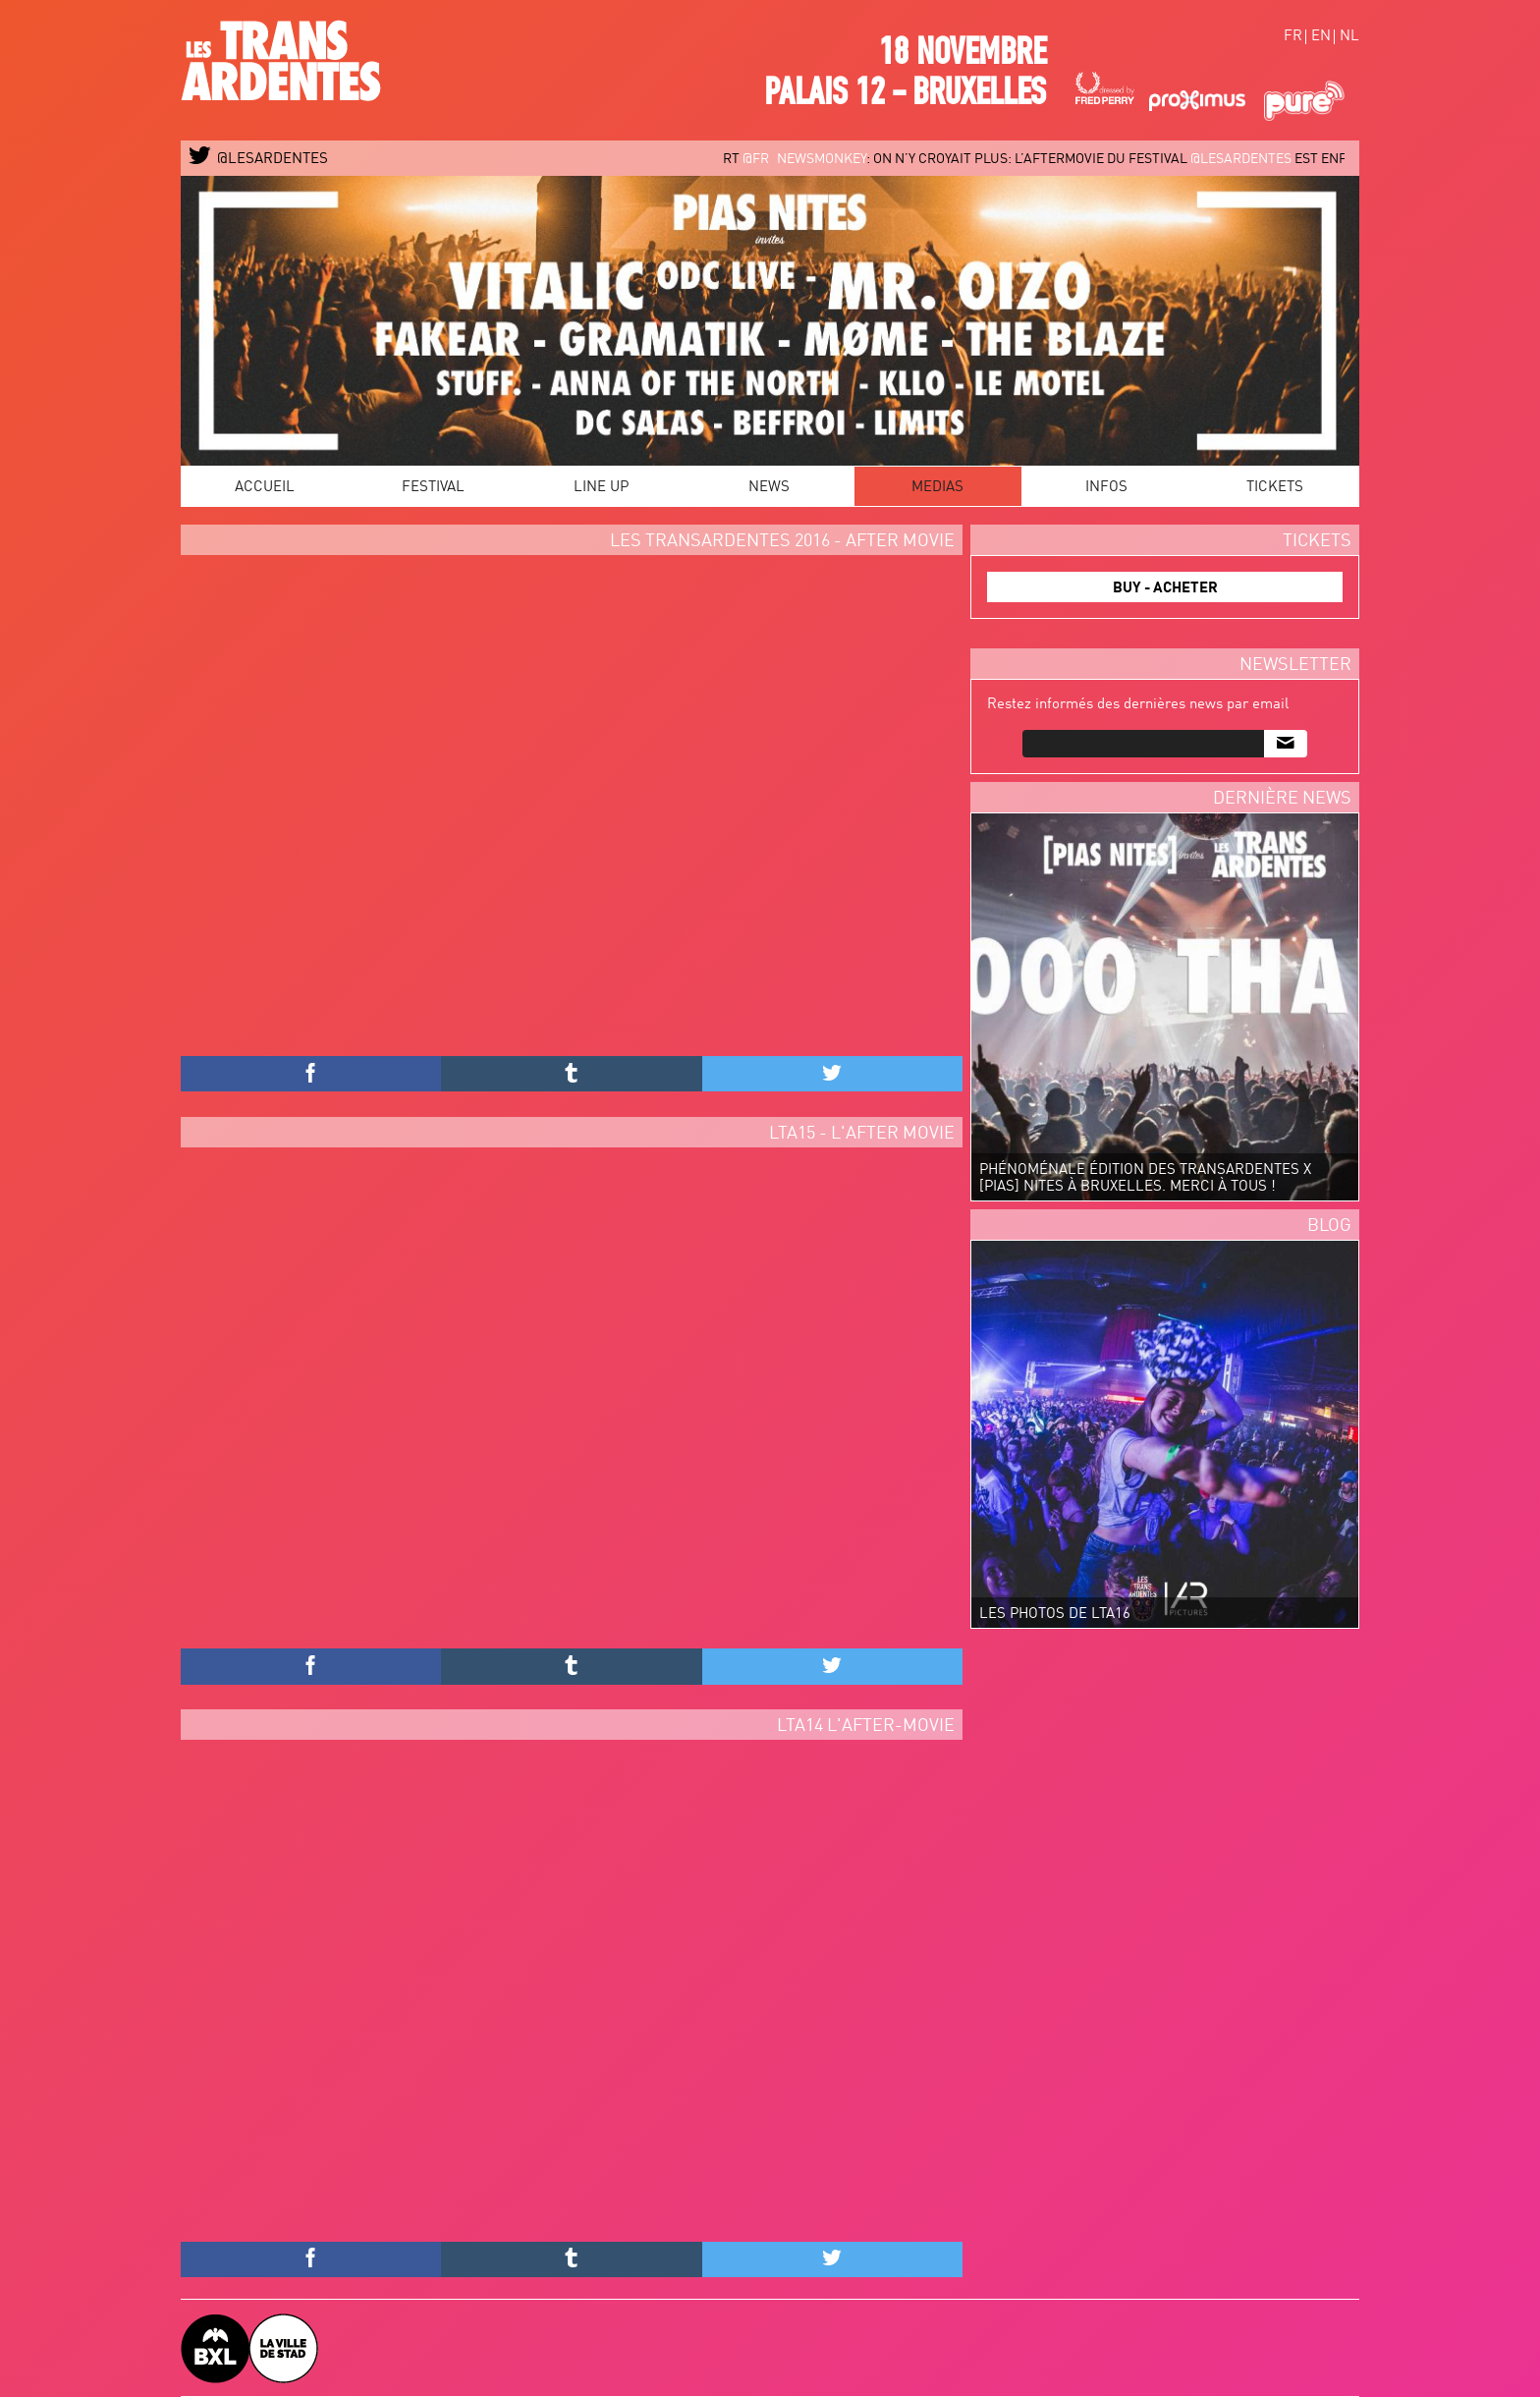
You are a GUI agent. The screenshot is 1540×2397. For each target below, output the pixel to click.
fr (1293, 36)
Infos (1106, 487)
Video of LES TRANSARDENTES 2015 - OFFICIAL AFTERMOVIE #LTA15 (571, 1403)
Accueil (265, 487)
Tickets (1274, 487)
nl (1349, 36)
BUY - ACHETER (1165, 589)
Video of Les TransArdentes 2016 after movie (571, 811)
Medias (937, 487)
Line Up (601, 487)
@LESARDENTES (259, 159)
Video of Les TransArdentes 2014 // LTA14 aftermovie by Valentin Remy (571, 1995)
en (1321, 36)
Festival (433, 487)
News (769, 487)
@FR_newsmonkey (813, 159)
